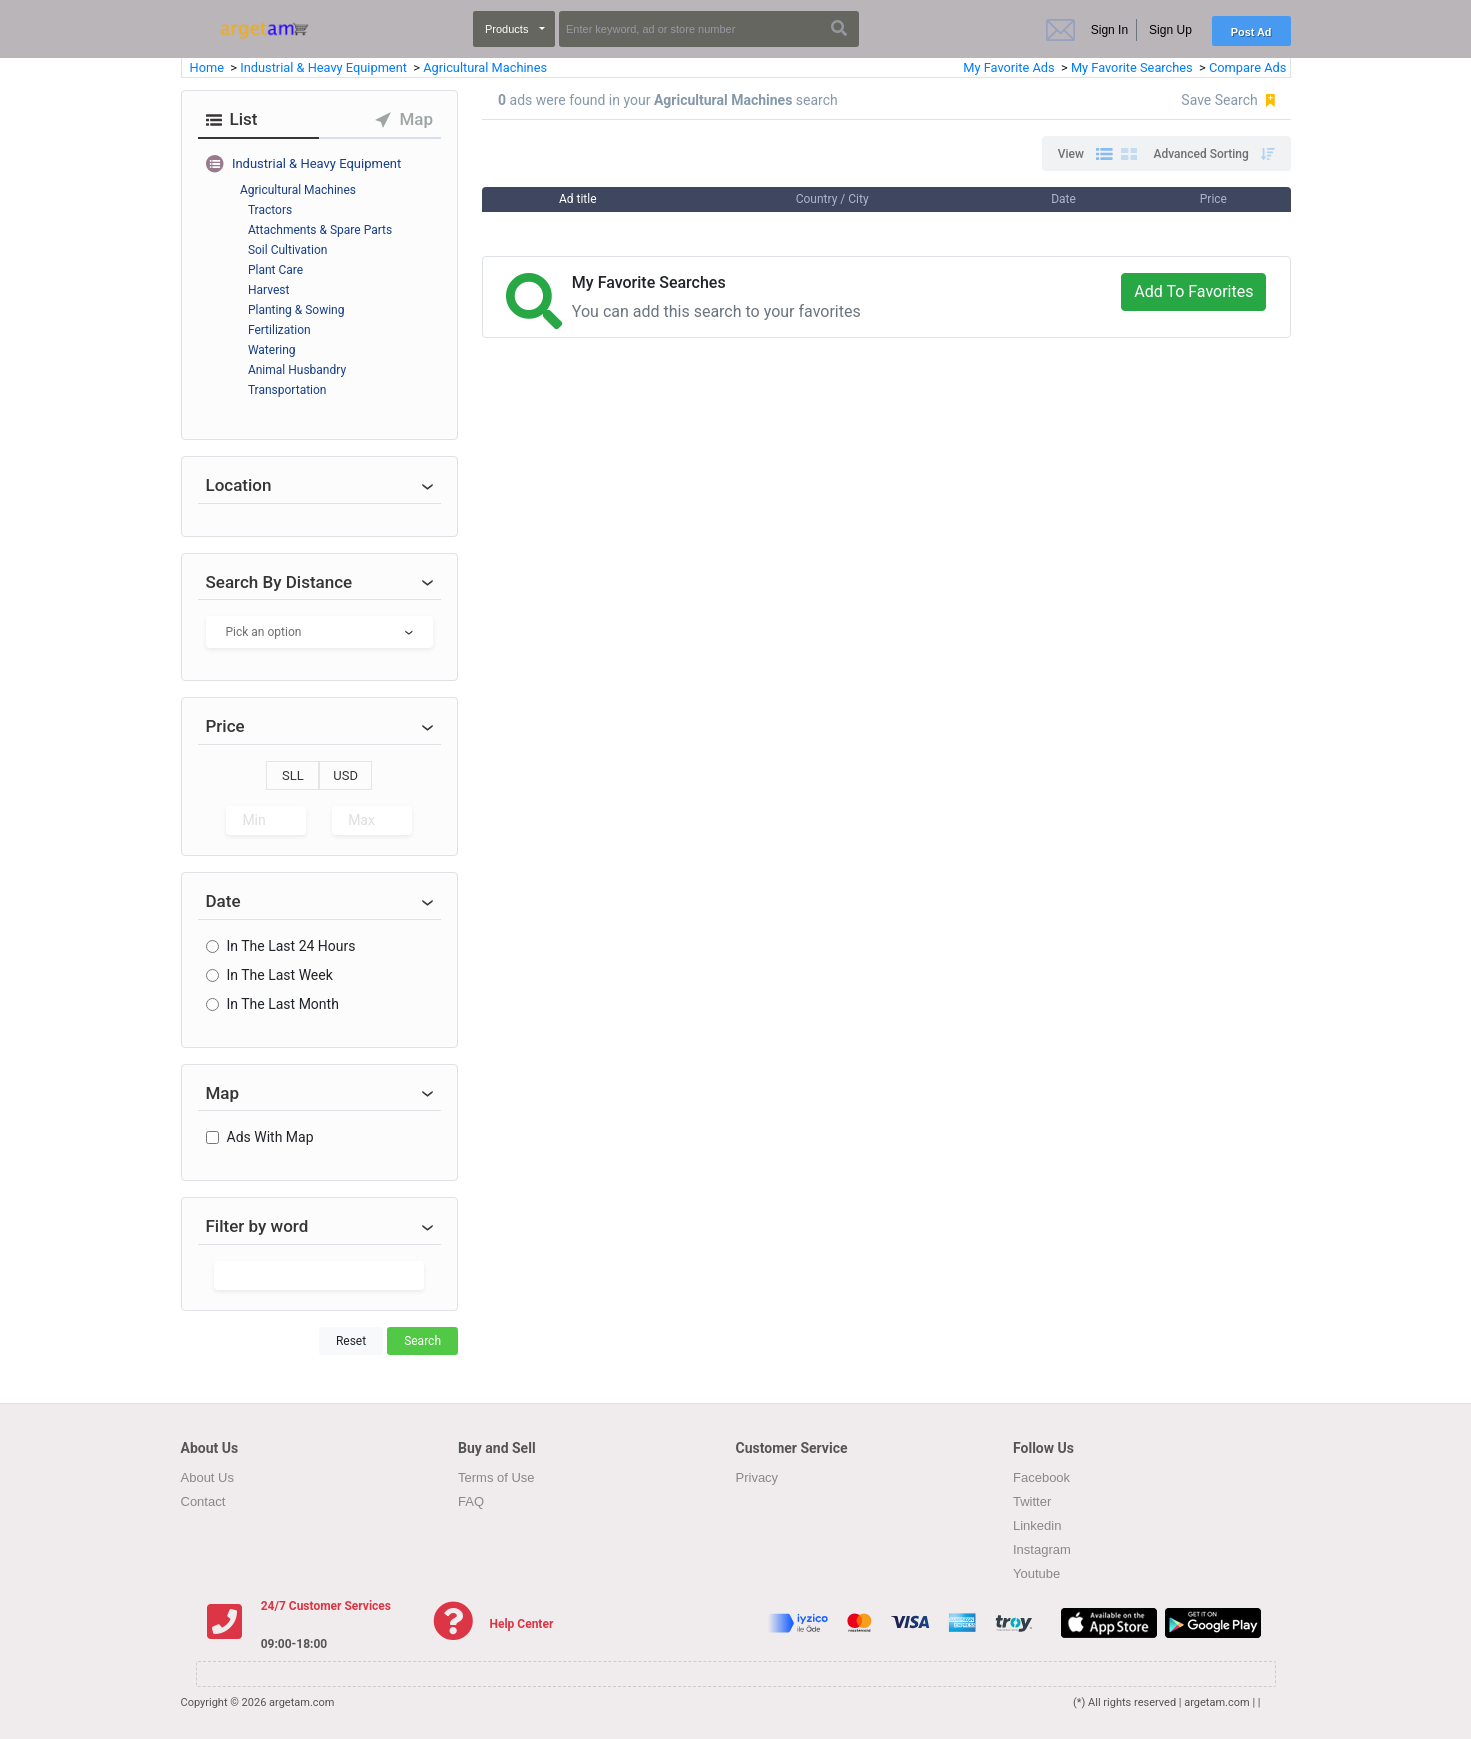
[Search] (709, 29)
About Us (207, 1477)
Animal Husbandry (297, 370)
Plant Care (275, 270)
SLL (293, 775)
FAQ (471, 1501)
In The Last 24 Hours (291, 946)
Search (422, 1341)
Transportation (287, 390)
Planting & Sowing (296, 310)
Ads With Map (270, 1137)
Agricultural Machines (485, 67)
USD (345, 775)
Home (209, 67)
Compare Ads (1247, 67)
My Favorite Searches (1133, 67)
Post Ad (1251, 32)
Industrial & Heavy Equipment (325, 67)
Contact (203, 1501)
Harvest (268, 290)
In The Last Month (283, 1004)
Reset (351, 1341)
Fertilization (279, 330)
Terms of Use (496, 1477)
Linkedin (1037, 1525)
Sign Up (1170, 30)
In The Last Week (280, 975)
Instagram (1042, 1549)
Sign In (1109, 30)
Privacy (757, 1477)
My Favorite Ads (1008, 67)
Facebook (1041, 1477)
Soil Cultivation (288, 250)
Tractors (270, 210)
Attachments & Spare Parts (320, 230)
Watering (272, 350)
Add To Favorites (1193, 291)
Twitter (1032, 1501)
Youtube (1036, 1573)
